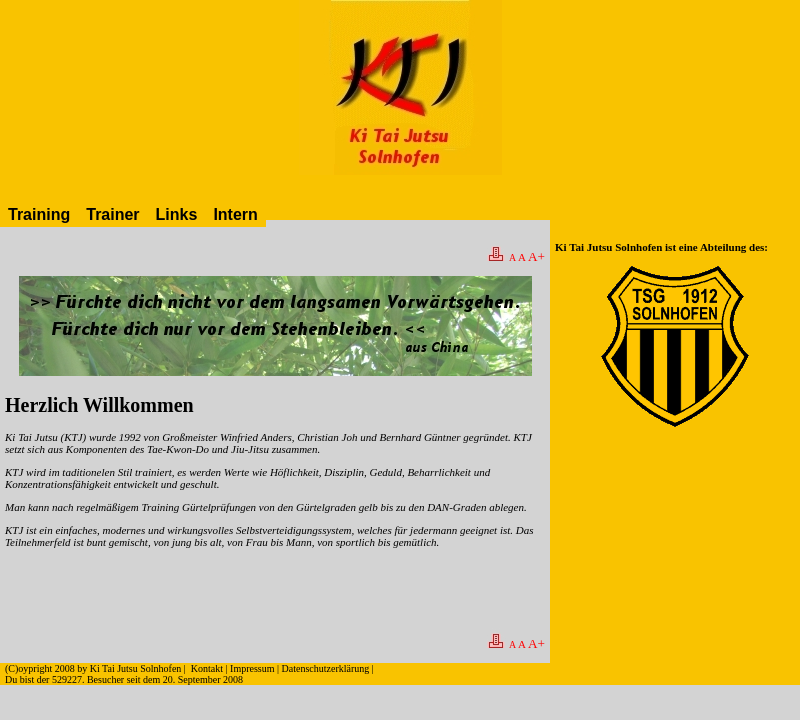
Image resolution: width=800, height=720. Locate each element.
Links (177, 214)
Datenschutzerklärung (326, 668)
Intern (235, 214)
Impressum (252, 668)
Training (39, 214)
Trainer (112, 214)
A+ (536, 256)
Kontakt (207, 668)
